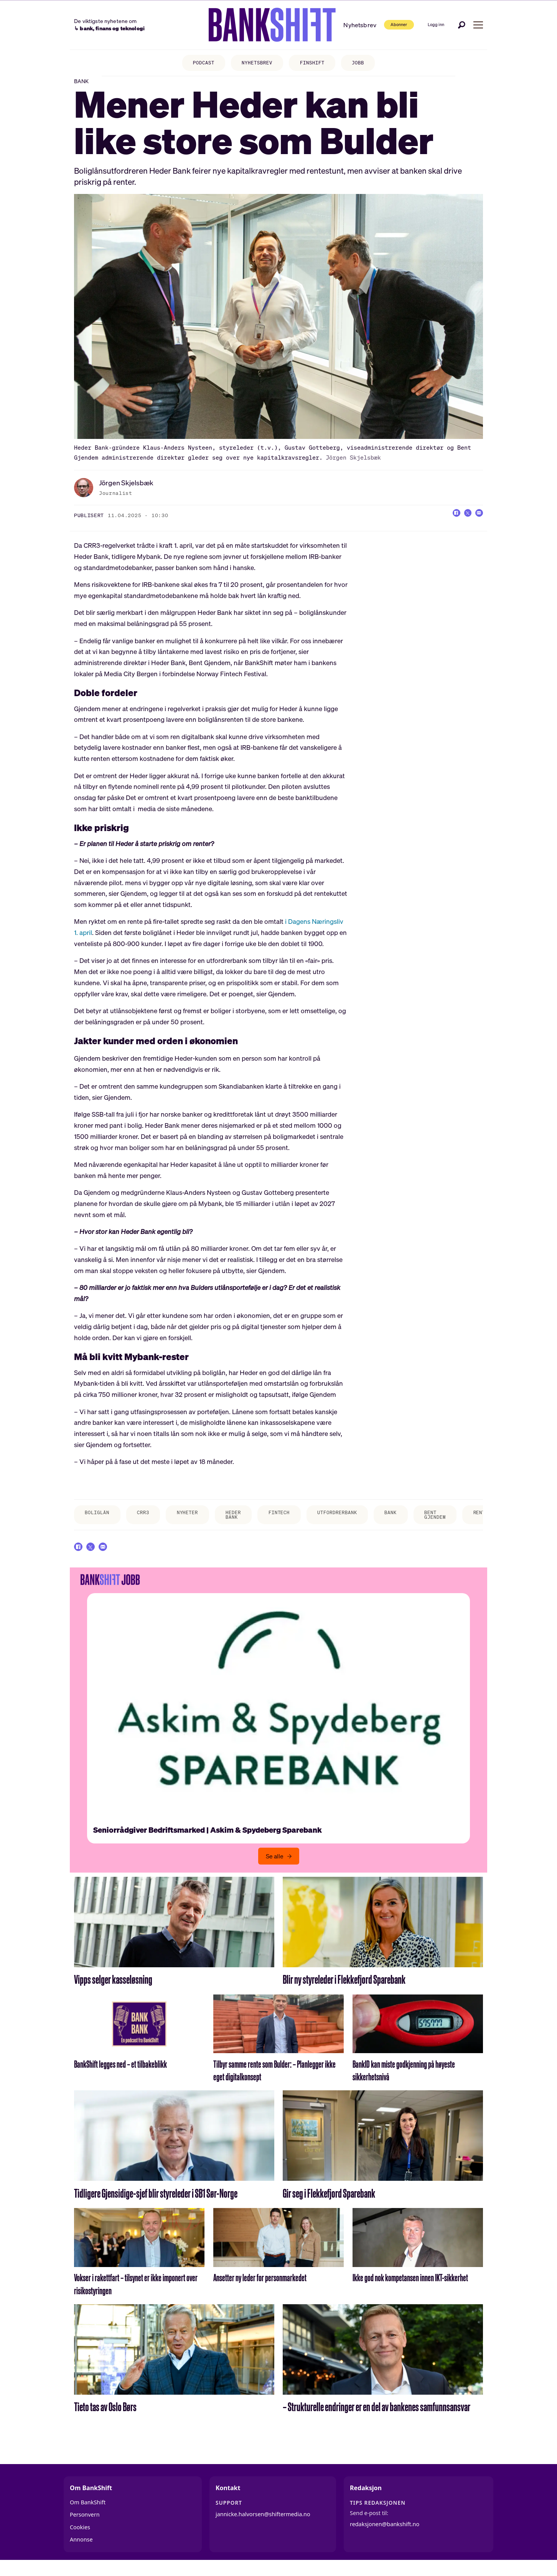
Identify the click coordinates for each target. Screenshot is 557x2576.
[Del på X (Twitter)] (462, 521)
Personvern (85, 2526)
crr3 (149, 1519)
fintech (295, 1519)
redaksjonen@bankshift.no (384, 2536)
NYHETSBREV (255, 63)
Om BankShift (87, 2514)
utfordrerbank (359, 1519)
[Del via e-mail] (477, 521)
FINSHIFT (315, 63)
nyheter (197, 1519)
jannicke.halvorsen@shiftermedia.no (263, 2526)
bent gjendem (465, 1522)
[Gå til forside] (253, 25)
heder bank (246, 1522)
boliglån (99, 1519)
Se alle (274, 1868)
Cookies (80, 2539)
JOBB (365, 63)
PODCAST (197, 63)
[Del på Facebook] (446, 521)
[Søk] (462, 24)
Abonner (381, 24)
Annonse (81, 2551)
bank (417, 1519)
